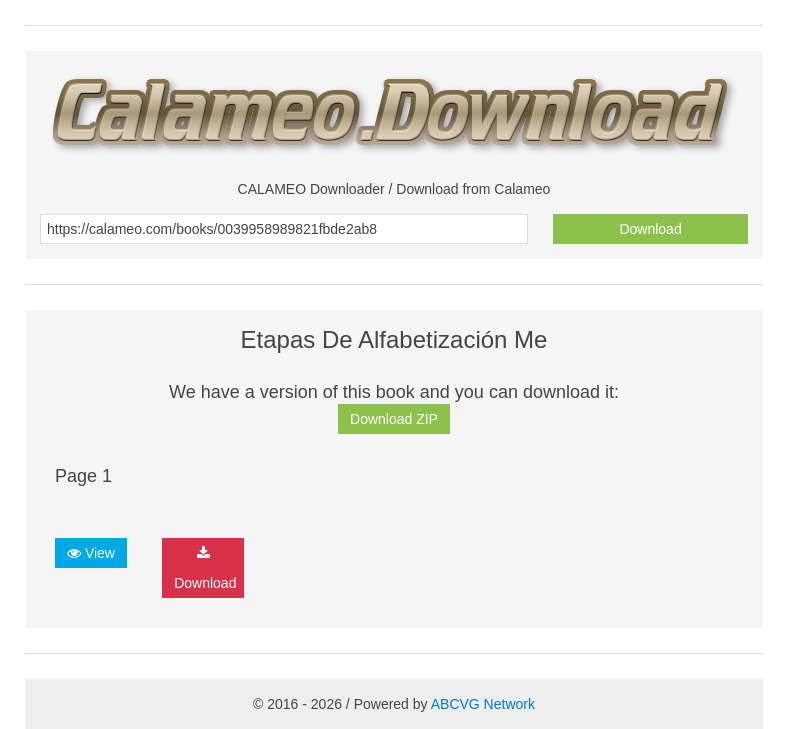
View (91, 553)
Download (650, 229)
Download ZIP (394, 419)
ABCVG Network (483, 704)
